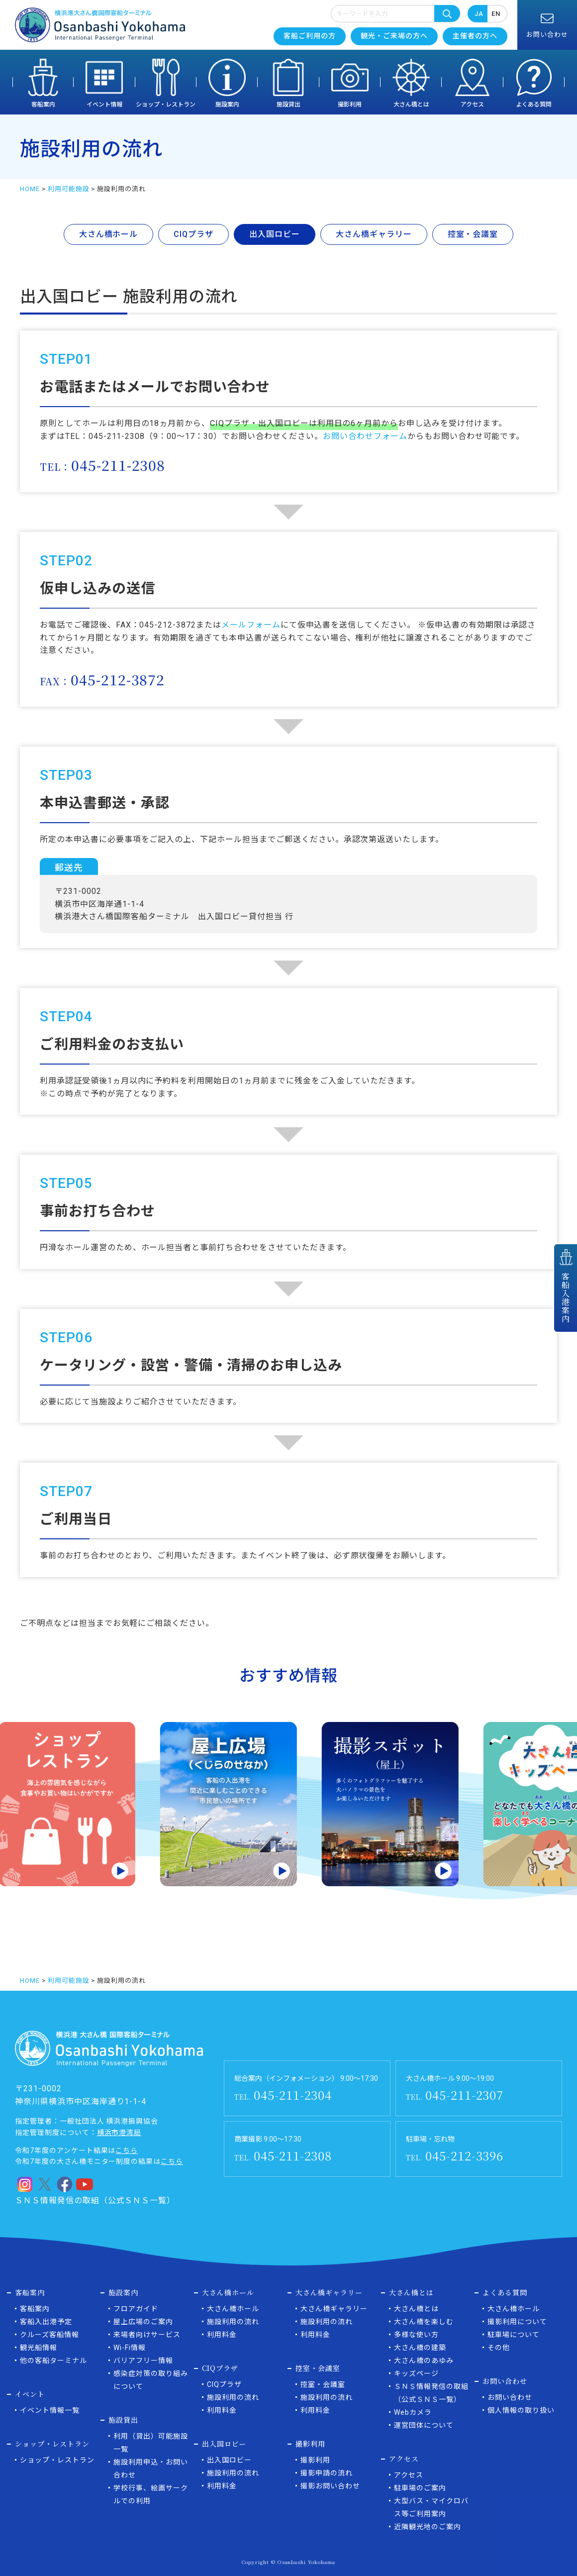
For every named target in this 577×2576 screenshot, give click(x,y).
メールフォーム (251, 625)
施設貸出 (288, 104)
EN (495, 13)
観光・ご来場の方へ (394, 36)
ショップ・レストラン (165, 104)
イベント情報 (104, 104)
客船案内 (43, 104)
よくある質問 (534, 104)
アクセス (472, 104)
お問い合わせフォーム (365, 436)
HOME (30, 189)
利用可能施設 (69, 189)
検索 (447, 13)
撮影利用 (350, 104)
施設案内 (227, 104)
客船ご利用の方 (310, 36)
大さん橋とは (411, 104)
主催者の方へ (475, 36)
